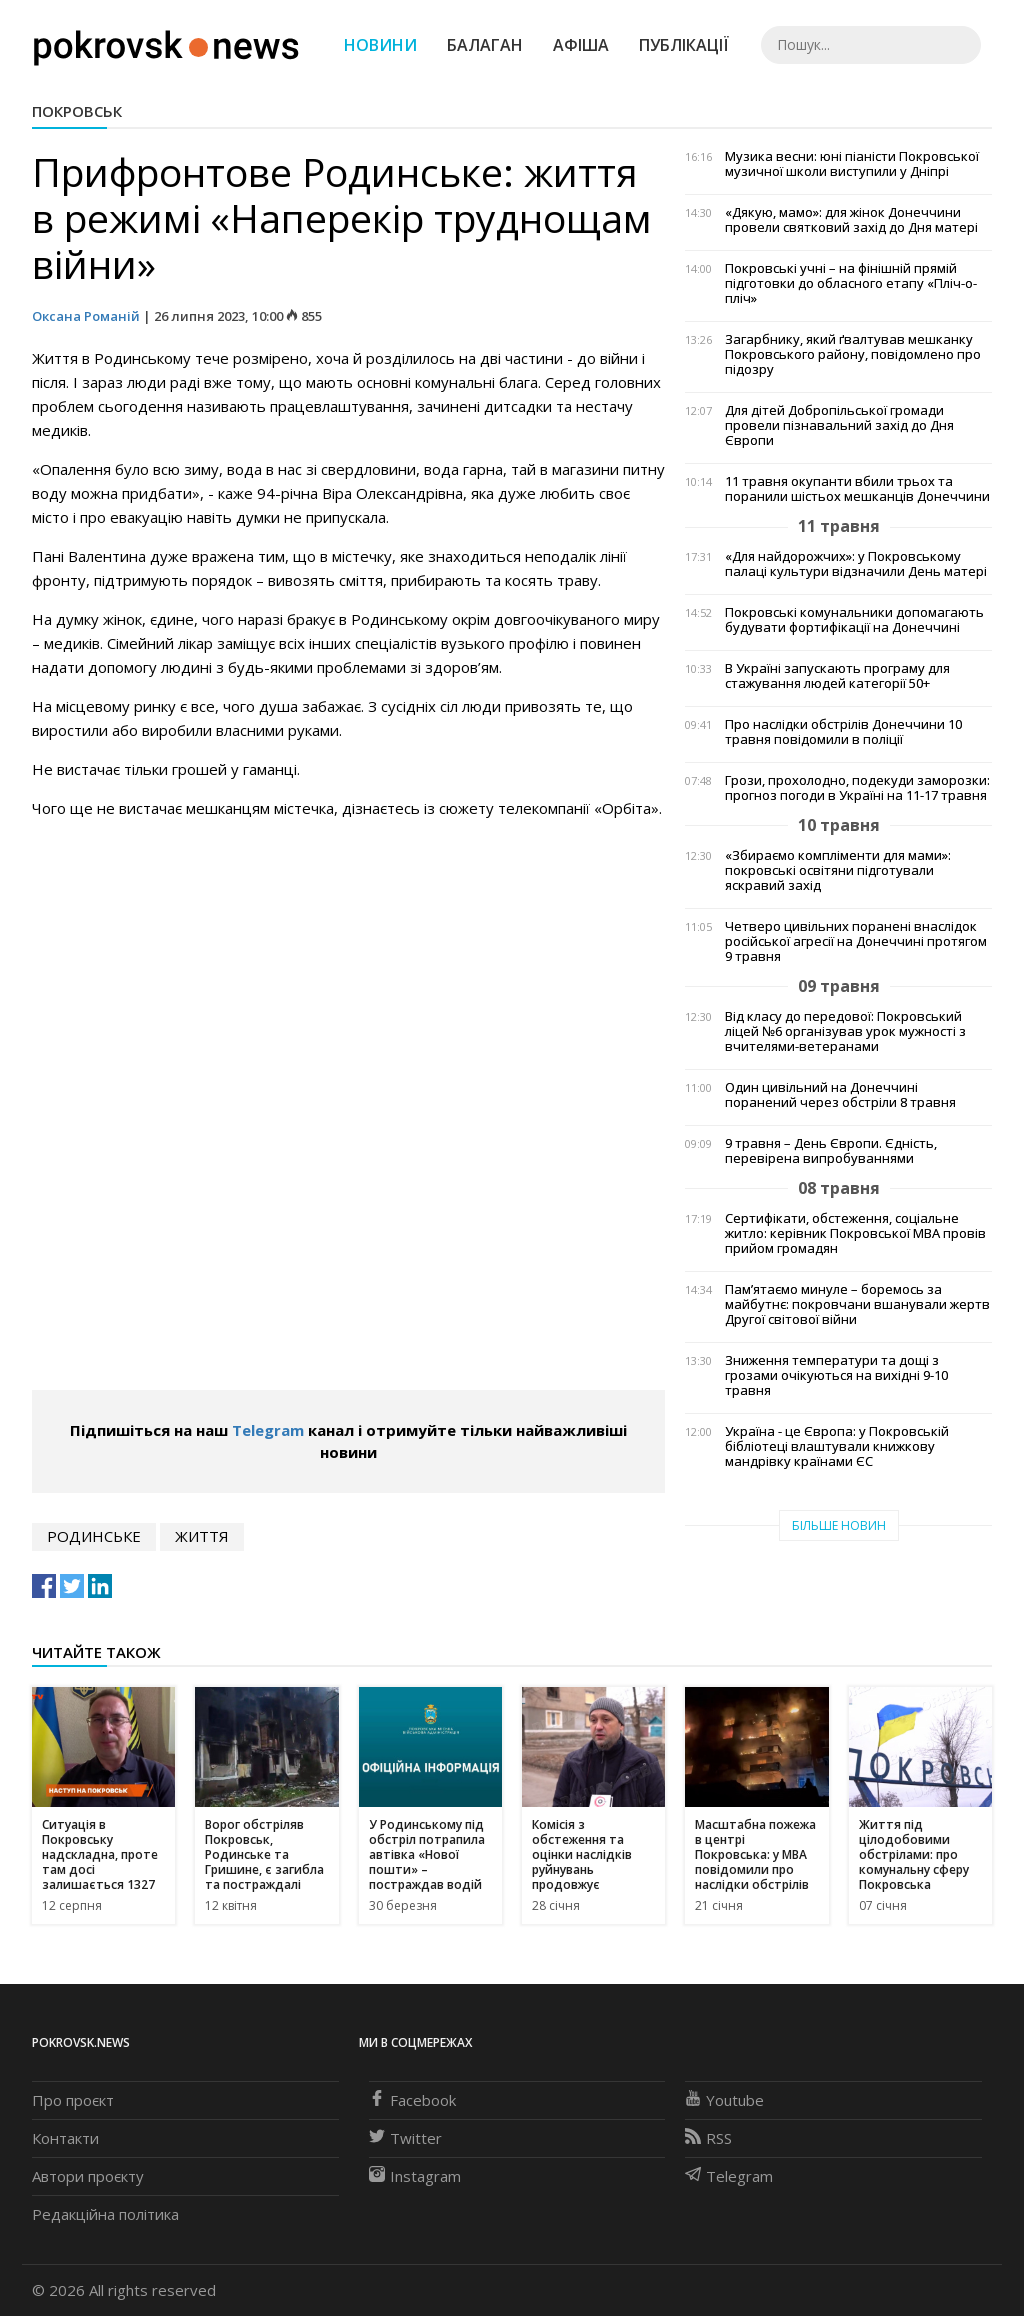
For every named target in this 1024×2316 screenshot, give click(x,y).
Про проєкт (73, 2100)
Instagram (415, 2176)
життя (202, 1536)
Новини (380, 45)
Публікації (684, 45)
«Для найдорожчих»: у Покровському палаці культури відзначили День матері (856, 564)
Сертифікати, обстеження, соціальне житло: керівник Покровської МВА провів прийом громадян (855, 1233)
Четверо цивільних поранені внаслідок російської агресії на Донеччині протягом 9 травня (856, 941)
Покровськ (77, 111)
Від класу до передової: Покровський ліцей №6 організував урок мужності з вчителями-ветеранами (845, 1031)
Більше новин (839, 1525)
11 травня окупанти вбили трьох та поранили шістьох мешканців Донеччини (857, 489)
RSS (708, 2138)
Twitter (405, 2138)
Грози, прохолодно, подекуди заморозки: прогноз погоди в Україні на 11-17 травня (857, 788)
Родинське (94, 1536)
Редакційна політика (105, 2214)
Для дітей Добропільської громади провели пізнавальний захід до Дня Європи (839, 425)
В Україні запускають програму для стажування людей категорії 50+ (837, 676)
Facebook (412, 2100)
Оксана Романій (86, 316)
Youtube (724, 2100)
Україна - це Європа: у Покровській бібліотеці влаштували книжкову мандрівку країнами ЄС (837, 1446)
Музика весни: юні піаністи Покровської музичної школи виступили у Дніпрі (852, 164)
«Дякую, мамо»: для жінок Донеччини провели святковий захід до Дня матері (851, 220)
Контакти (65, 2138)
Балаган (485, 45)
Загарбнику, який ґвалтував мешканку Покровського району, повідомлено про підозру (853, 354)
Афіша (581, 45)
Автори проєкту (88, 2176)
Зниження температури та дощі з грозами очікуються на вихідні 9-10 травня (836, 1375)
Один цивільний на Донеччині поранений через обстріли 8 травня (840, 1095)
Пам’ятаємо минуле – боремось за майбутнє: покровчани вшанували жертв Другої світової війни (857, 1304)
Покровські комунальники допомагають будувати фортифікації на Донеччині (854, 620)
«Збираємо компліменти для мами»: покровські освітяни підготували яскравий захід (838, 870)
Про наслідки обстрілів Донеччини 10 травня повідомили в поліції (843, 732)
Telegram (268, 1430)
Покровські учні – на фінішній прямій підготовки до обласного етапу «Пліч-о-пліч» (851, 283)
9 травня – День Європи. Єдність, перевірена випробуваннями (831, 1151)
